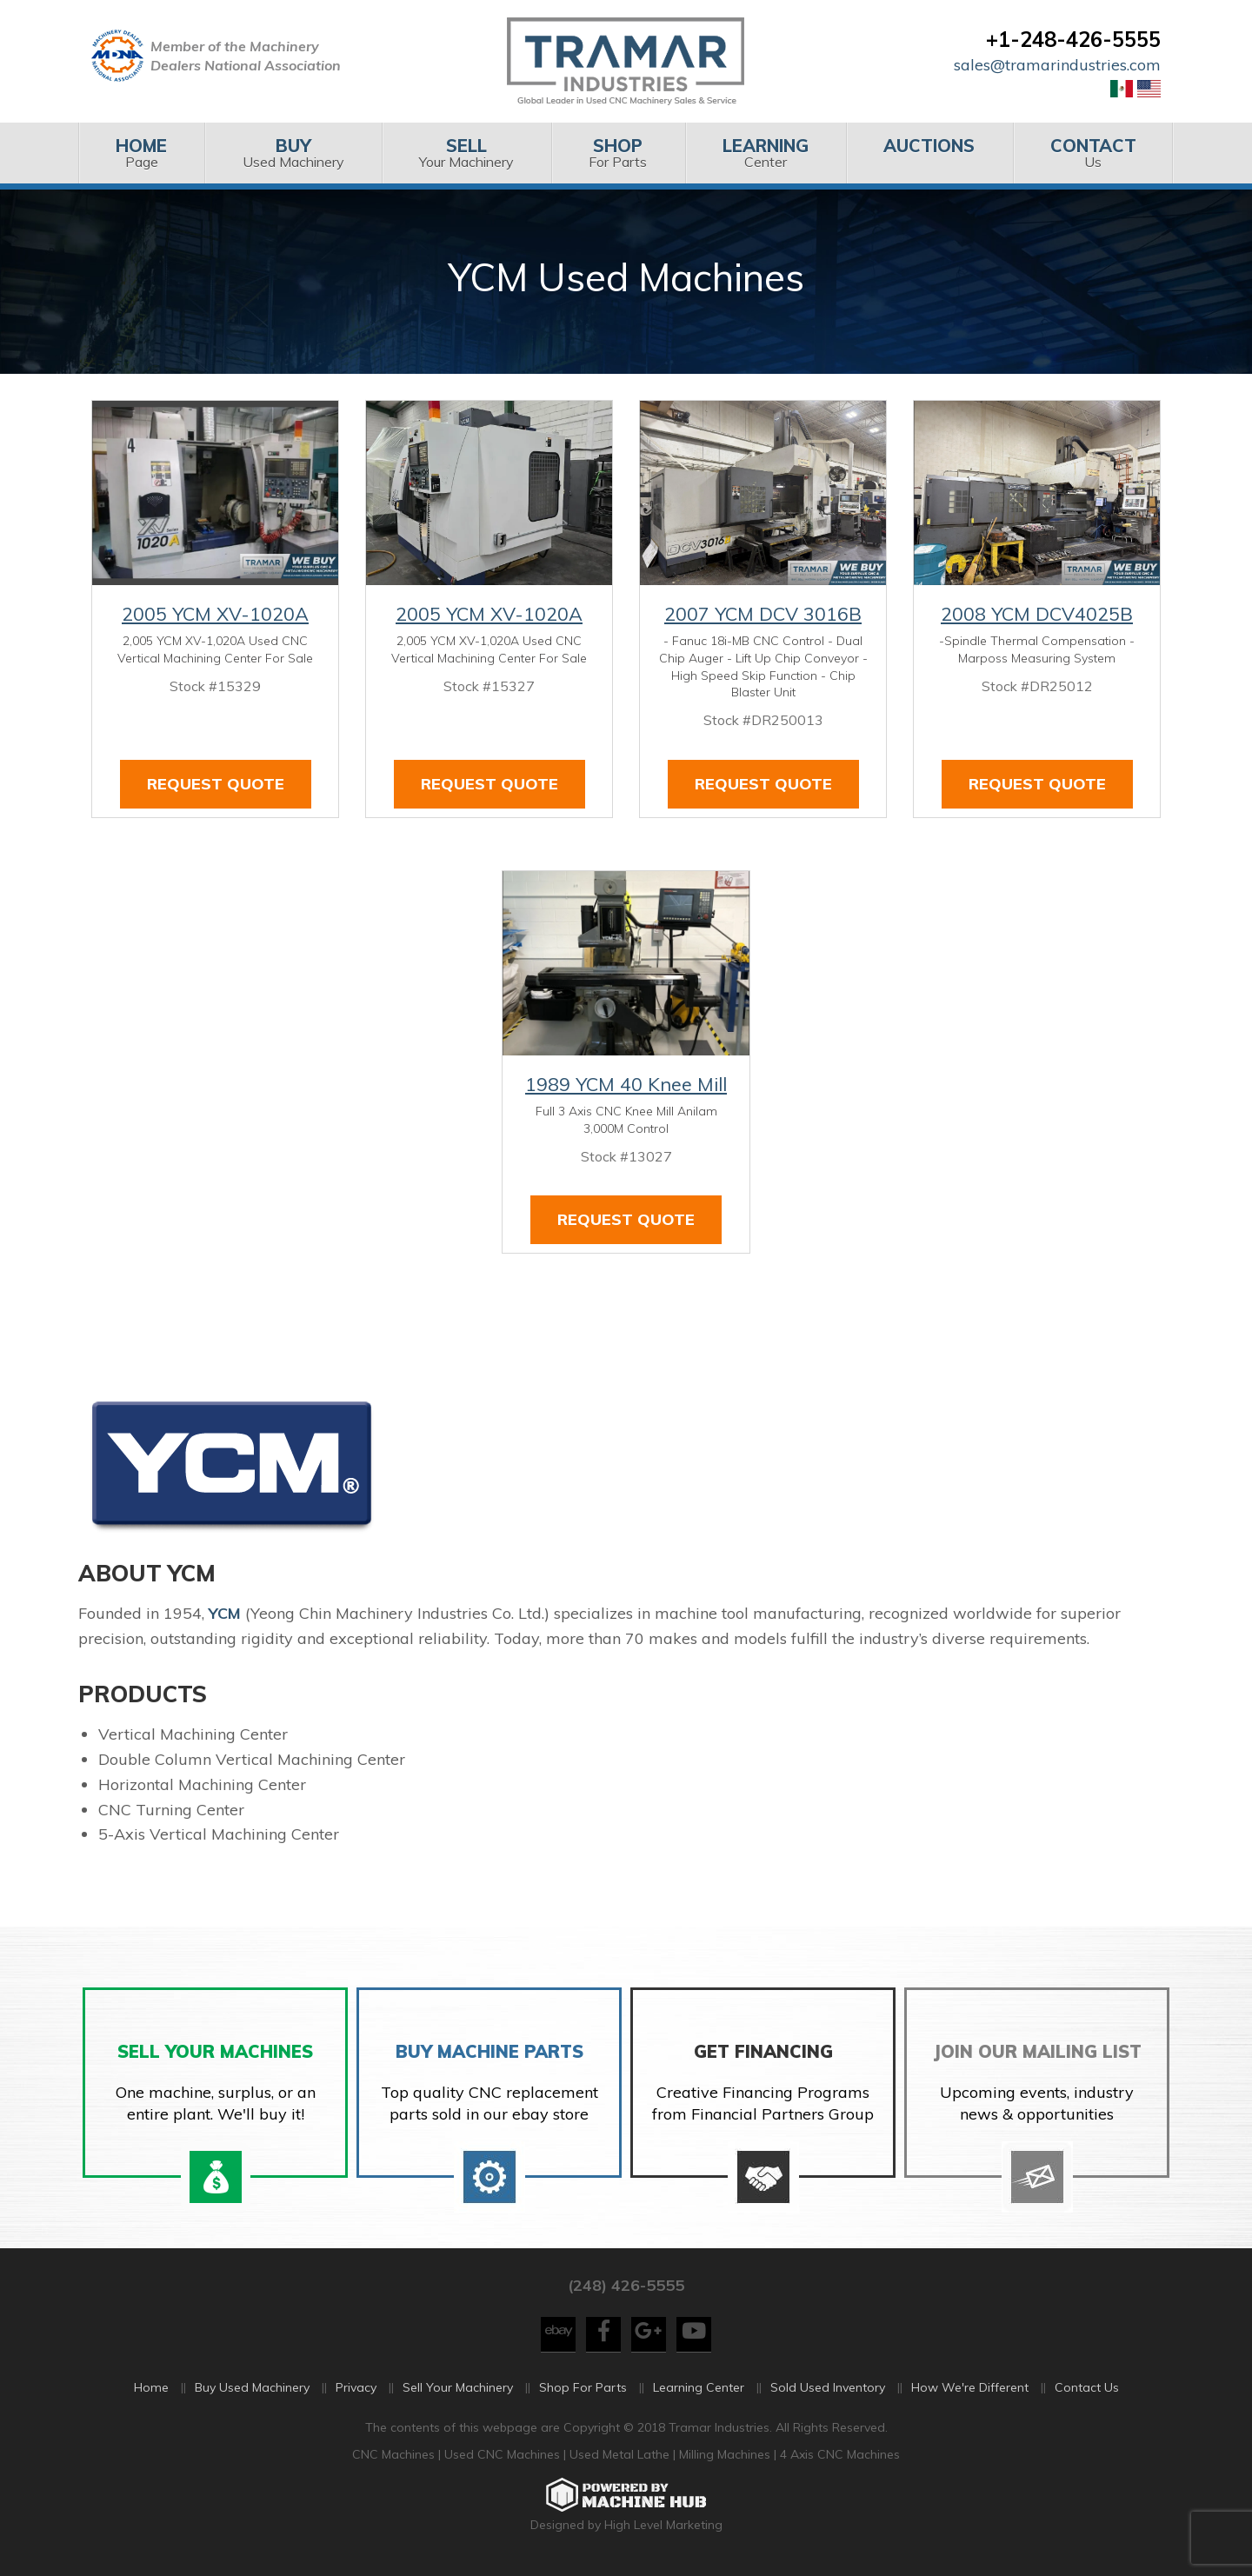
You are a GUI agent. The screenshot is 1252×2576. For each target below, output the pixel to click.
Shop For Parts (583, 2392)
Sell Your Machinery (458, 2392)
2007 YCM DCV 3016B (763, 613)
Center (765, 152)
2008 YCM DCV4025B (1037, 613)
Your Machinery (466, 152)
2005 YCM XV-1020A (215, 613)
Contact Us (1087, 2392)
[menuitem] (141, 153)
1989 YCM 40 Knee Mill (626, 1084)
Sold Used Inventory (827, 2392)
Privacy (356, 2392)
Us (1093, 152)
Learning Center (698, 2392)
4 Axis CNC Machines (840, 2459)
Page (141, 152)
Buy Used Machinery (252, 2392)
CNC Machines (395, 2459)
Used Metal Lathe (621, 2459)
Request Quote (215, 784)
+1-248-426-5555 (1073, 39)
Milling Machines (724, 2459)
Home (151, 2392)
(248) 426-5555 (626, 2290)
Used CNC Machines (503, 2459)
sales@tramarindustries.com (1057, 65)
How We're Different (970, 2392)
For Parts (618, 152)
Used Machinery (292, 152)
